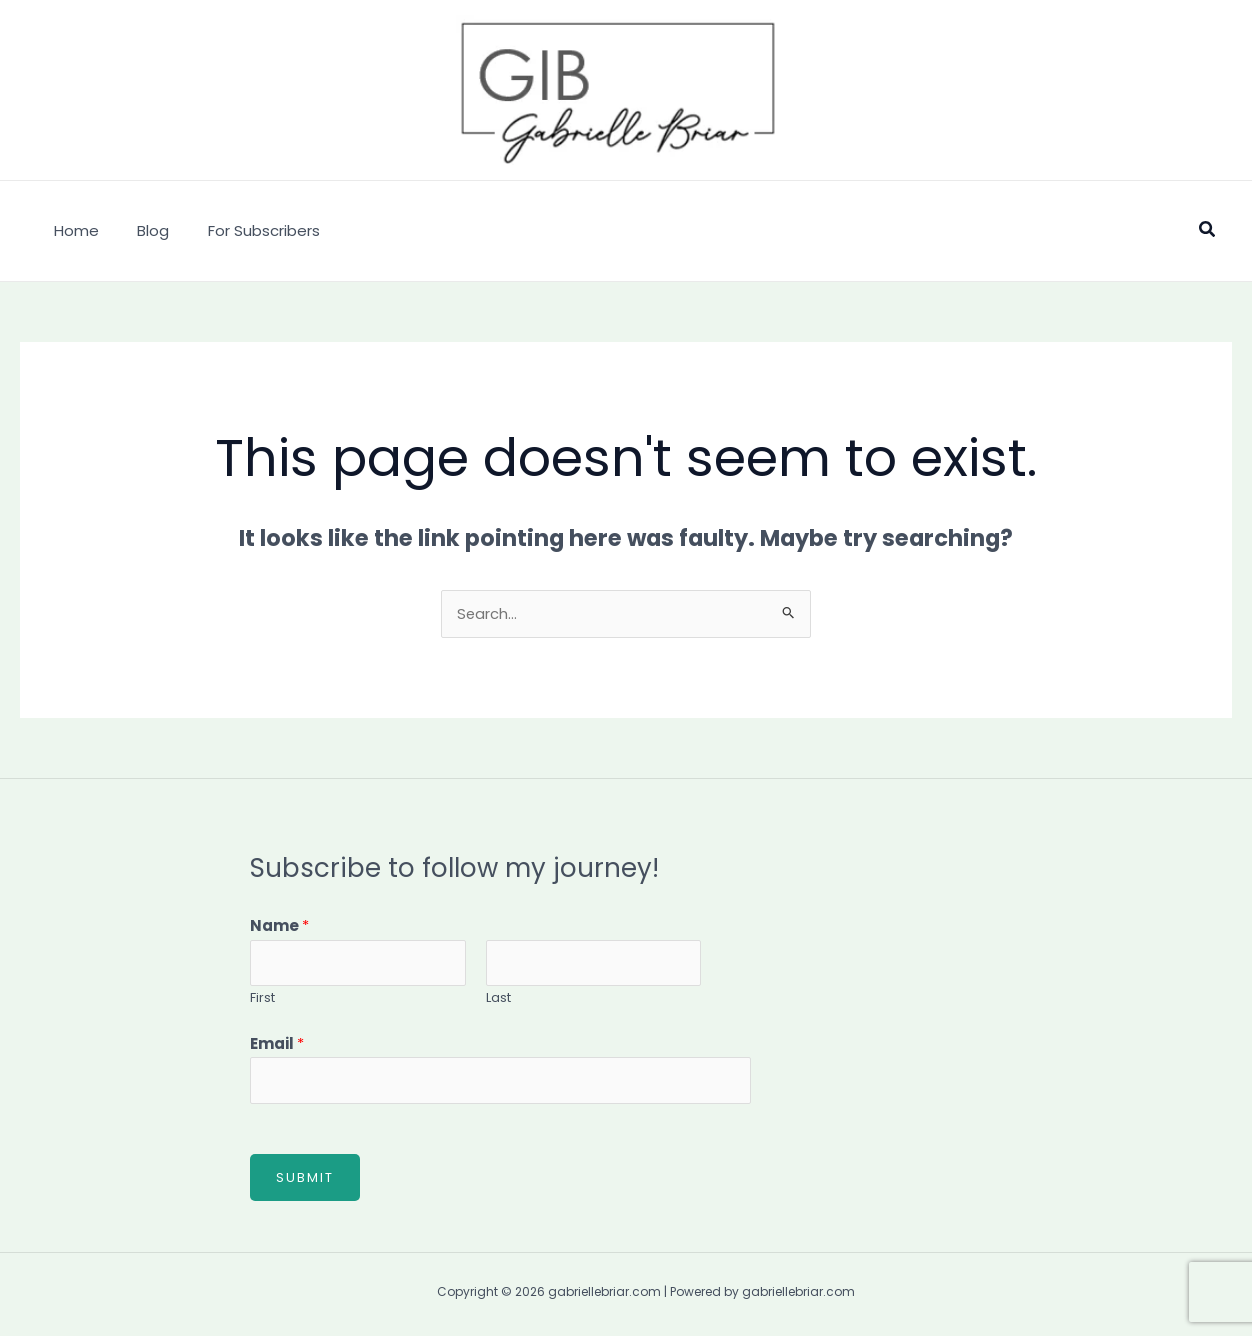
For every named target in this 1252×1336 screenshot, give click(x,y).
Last (498, 999)
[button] (1208, 231)
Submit (305, 1180)
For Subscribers (243, 230)
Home (72, 230)
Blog (141, 230)
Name (279, 926)
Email (277, 1045)
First (262, 999)
